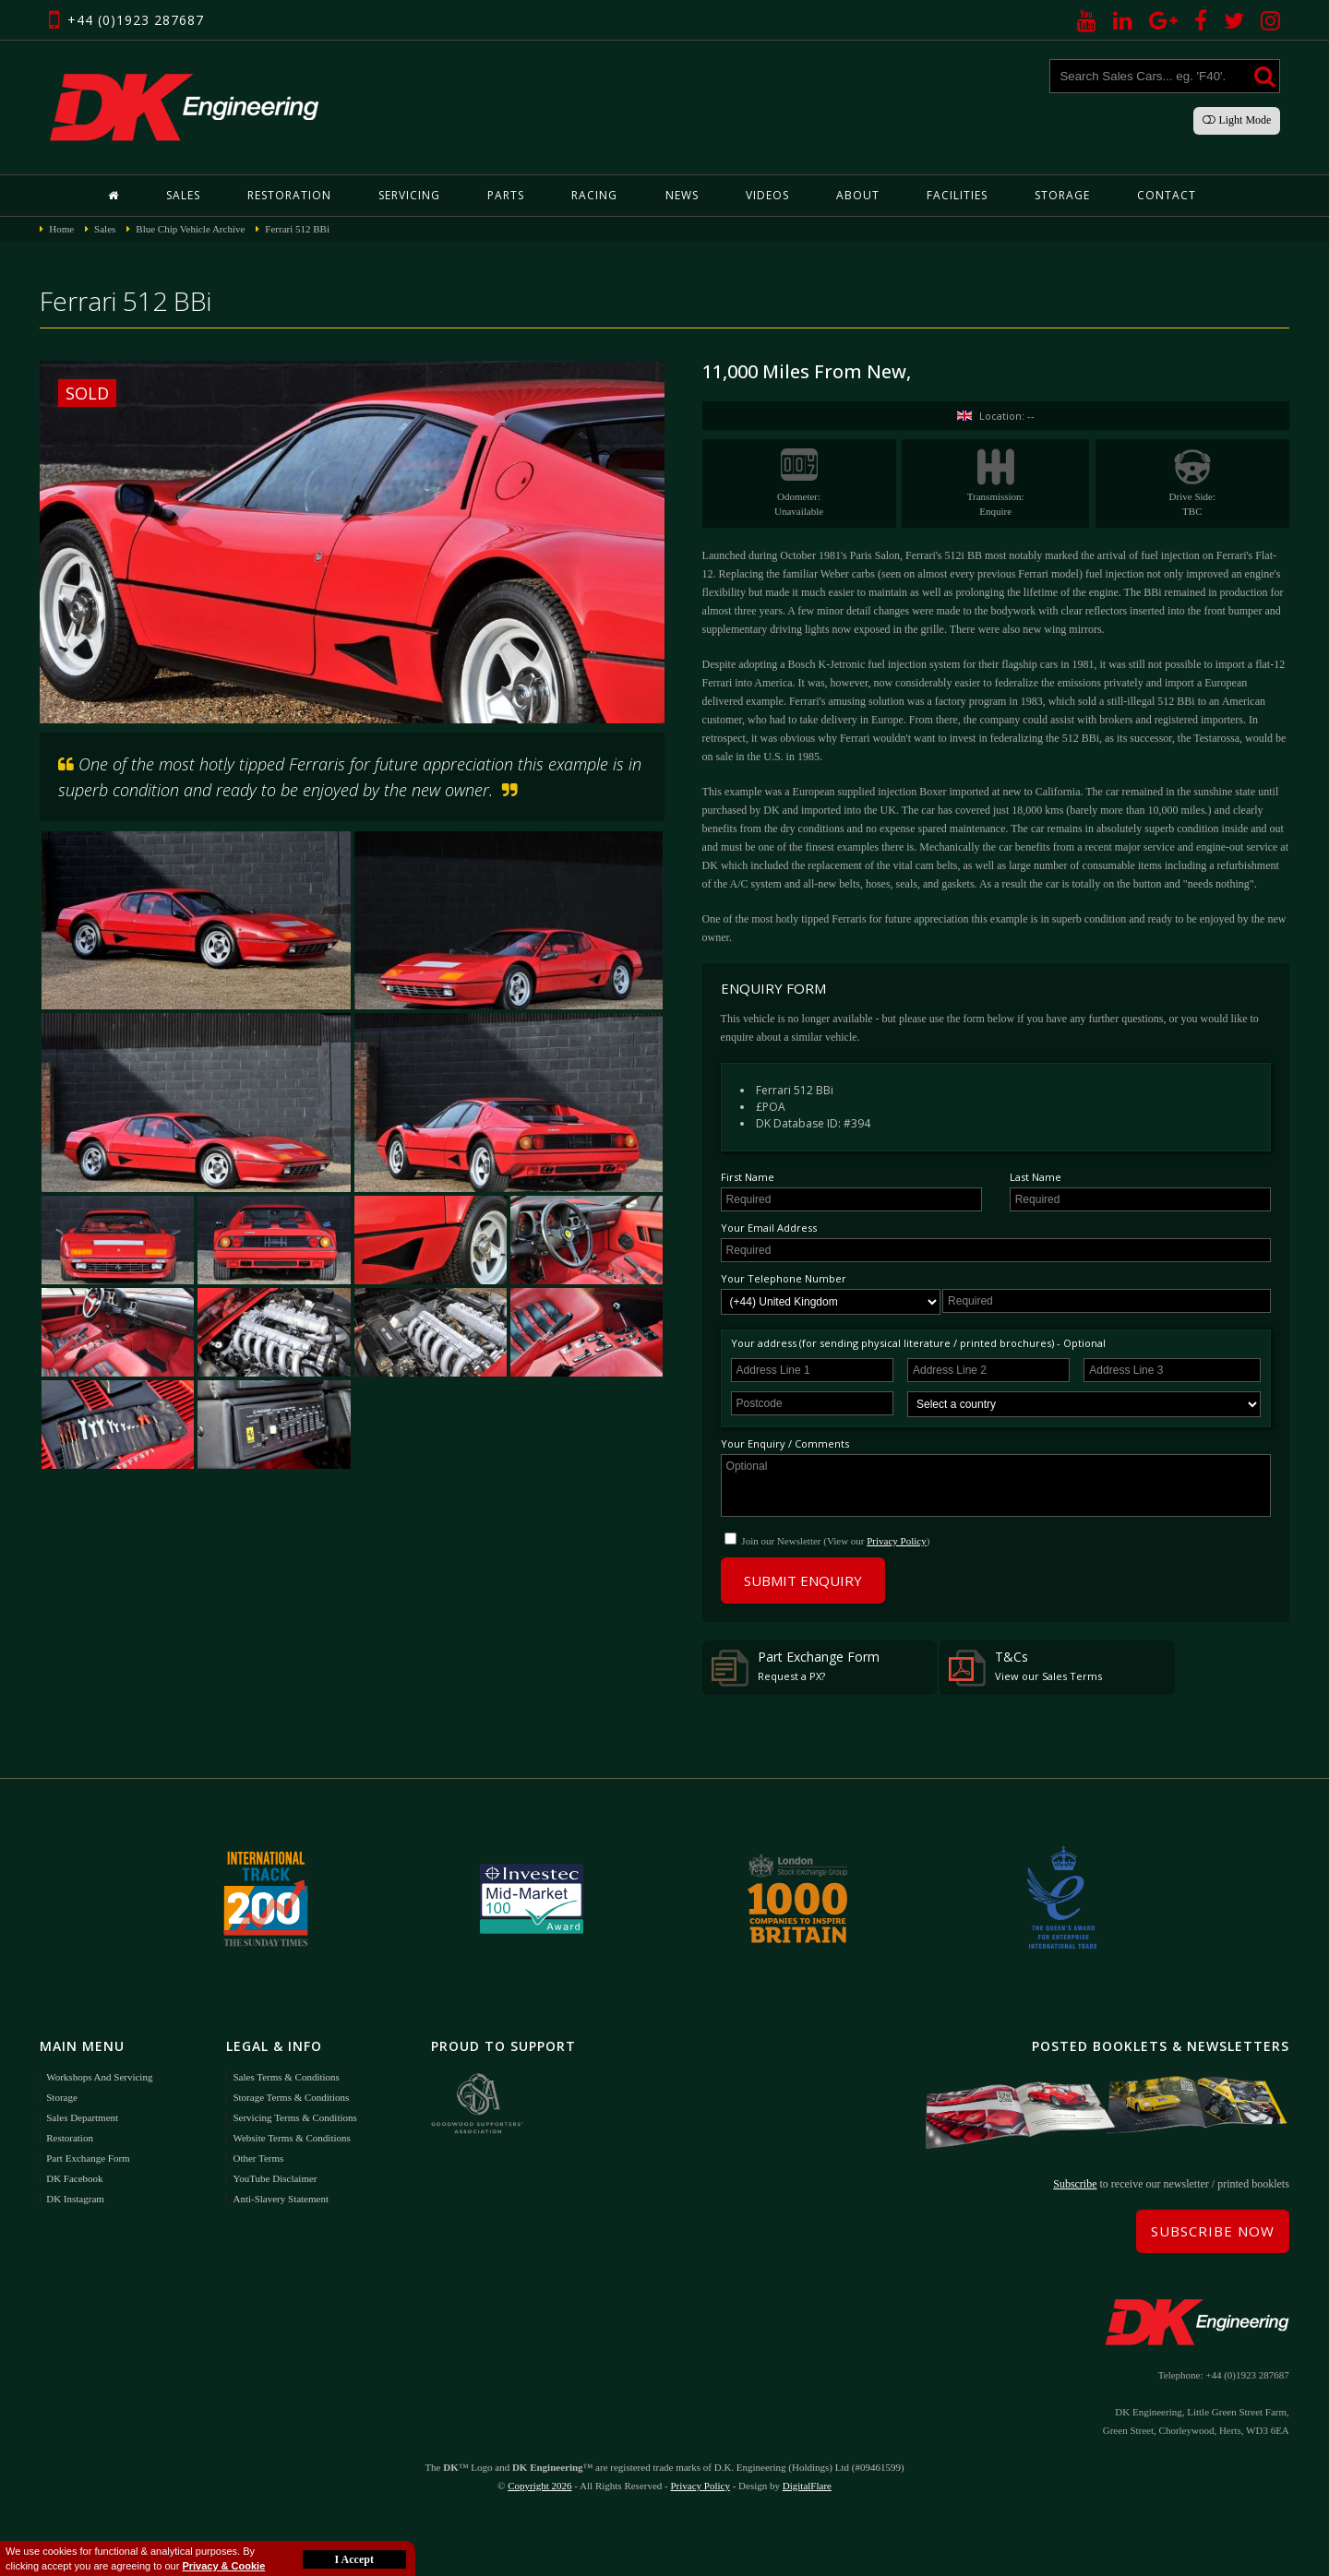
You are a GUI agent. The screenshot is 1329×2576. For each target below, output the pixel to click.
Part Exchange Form (796, 1667)
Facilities (957, 195)
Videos (767, 195)
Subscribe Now (1213, 2231)
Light (1237, 119)
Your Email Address (769, 1227)
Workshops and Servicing (99, 2076)
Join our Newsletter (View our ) (835, 1540)
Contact (1166, 195)
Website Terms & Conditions (291, 2137)
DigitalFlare (807, 2485)
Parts (505, 195)
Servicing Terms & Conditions (294, 2117)
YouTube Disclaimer (275, 2178)
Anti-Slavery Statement (281, 2198)
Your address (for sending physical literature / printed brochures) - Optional (918, 1343)
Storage (1062, 195)
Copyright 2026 (539, 2485)
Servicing (409, 195)
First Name (747, 1177)
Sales (183, 195)
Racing (594, 195)
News (682, 195)
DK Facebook (74, 2178)
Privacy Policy (896, 1540)
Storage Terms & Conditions (291, 2097)
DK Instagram (75, 2198)
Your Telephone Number (783, 1278)
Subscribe (1074, 2183)
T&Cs (1025, 1667)
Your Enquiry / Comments (785, 1443)
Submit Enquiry (803, 1580)
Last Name (1035, 1177)
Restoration (289, 195)
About (858, 195)
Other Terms (258, 2158)
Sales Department (82, 2117)
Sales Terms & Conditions (286, 2076)
